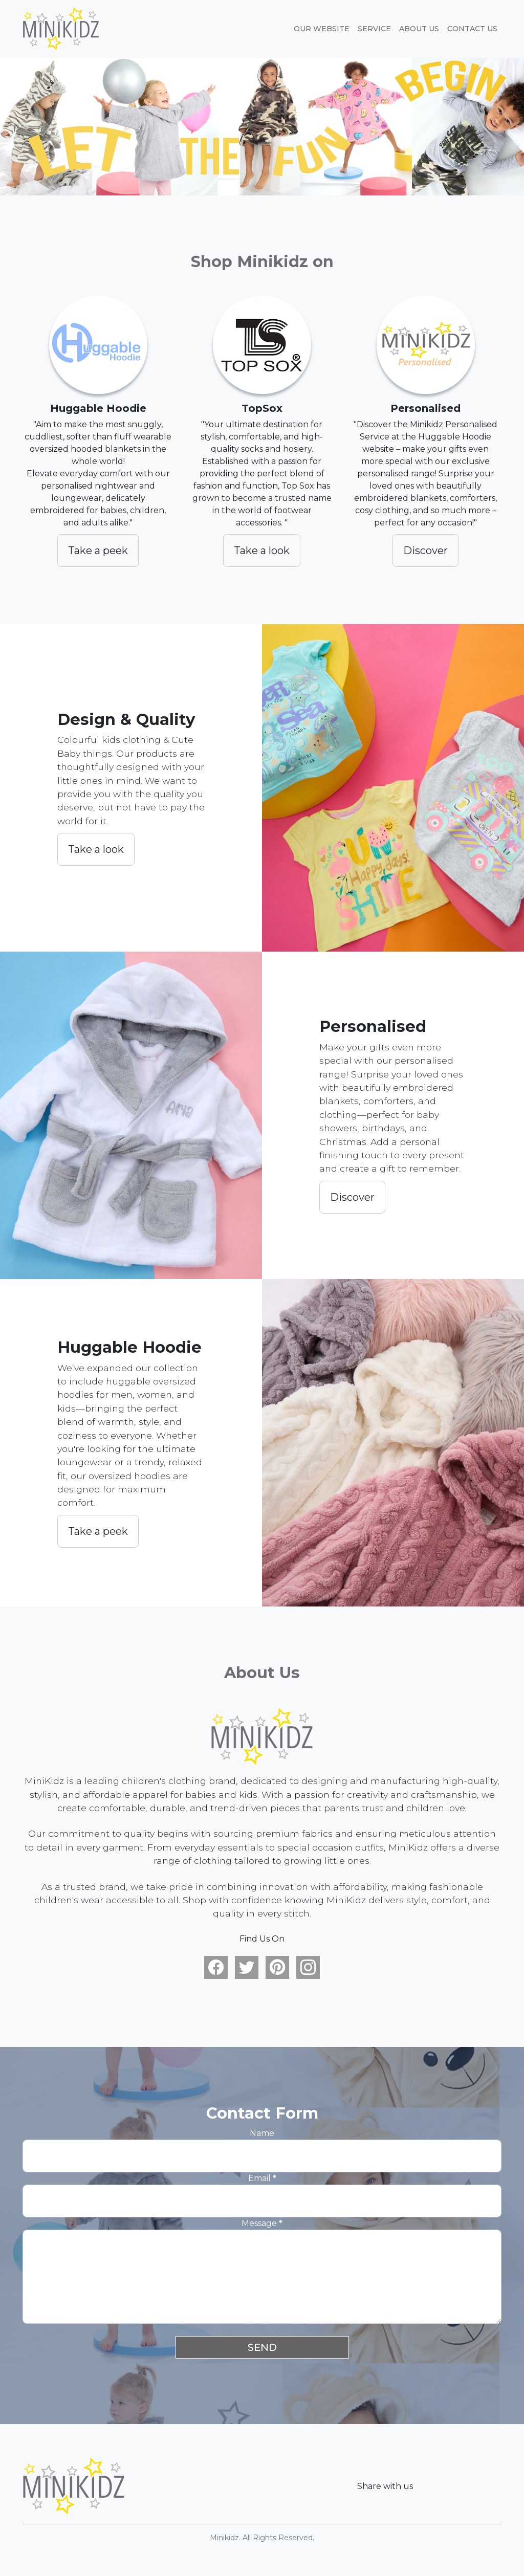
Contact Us (472, 28)
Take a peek (98, 550)
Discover (425, 550)
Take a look (262, 550)
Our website (322, 28)
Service (374, 28)
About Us (419, 28)
